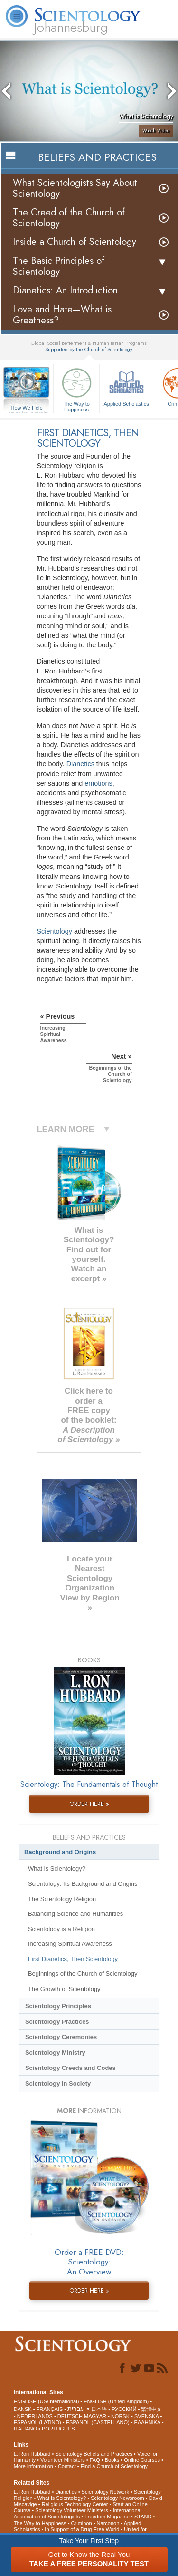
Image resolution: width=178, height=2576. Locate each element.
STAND (142, 2516)
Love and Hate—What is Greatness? (62, 314)
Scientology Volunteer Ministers (71, 2510)
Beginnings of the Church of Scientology (82, 1973)
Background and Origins (60, 1851)
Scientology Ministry (55, 2052)
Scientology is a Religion (61, 1928)
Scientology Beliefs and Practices (93, 2454)
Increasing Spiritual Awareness (70, 1943)
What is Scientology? (56, 1868)
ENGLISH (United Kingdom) (116, 2401)
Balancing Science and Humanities (75, 1913)
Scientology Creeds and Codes (70, 2067)
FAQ (95, 2460)
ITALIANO (25, 2428)
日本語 (99, 2409)
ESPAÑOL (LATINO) (37, 2422)
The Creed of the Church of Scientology (69, 217)
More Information (33, 2466)
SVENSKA (146, 2416)
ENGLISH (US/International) (46, 2401)
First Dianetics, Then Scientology (73, 1958)
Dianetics (80, 764)
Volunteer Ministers (62, 2460)
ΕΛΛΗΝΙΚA (147, 2422)
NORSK (120, 2416)
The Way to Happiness (76, 388)
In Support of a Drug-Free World (82, 2529)
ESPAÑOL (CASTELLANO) (98, 2422)
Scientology (54, 931)
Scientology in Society (58, 2083)
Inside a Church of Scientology (74, 242)
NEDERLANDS (35, 2416)
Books (112, 2460)
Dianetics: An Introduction (65, 290)
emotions (98, 783)
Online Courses (142, 2460)
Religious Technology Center (75, 2504)
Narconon (108, 2523)
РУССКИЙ (124, 2409)
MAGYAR (95, 2416)
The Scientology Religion (62, 1899)
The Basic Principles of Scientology (58, 266)
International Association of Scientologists (77, 2513)
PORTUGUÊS (58, 2428)
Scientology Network (105, 2492)
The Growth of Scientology (64, 1988)
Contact (67, 2466)
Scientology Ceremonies (61, 2036)
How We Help (26, 408)
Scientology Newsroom (117, 2498)
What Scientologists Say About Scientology (75, 188)
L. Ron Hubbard (32, 2454)
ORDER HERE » (89, 1803)
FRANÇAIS (50, 2409)
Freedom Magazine (107, 2516)
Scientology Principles (58, 2006)
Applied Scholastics (126, 386)
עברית (76, 2408)
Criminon (81, 2523)
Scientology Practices (57, 2021)
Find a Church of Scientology (114, 2466)
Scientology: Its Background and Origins (82, 1883)
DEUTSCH (70, 2416)
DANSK (23, 2409)
